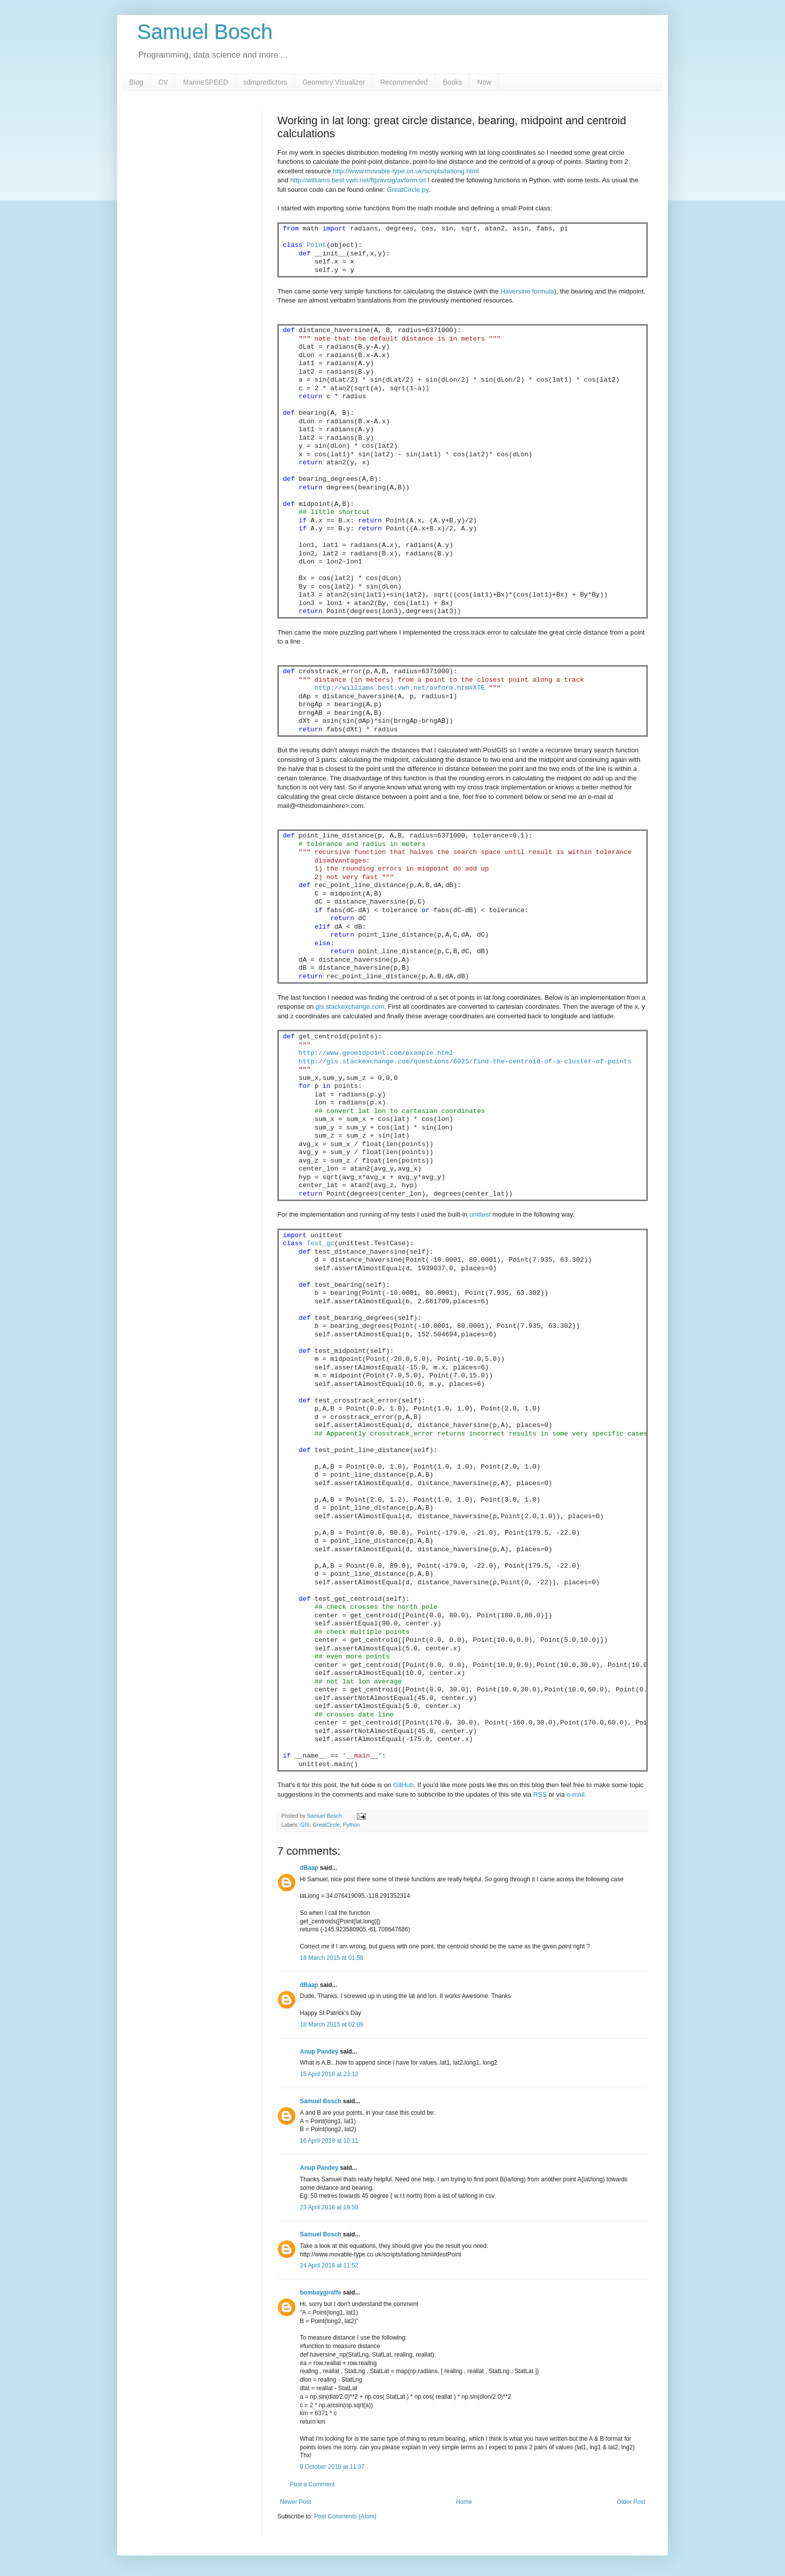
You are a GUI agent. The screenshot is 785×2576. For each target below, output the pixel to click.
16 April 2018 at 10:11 (329, 2140)
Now (484, 82)
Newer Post (295, 2501)
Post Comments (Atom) (345, 2516)
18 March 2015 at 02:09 (331, 2024)
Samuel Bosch (205, 32)
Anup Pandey (319, 2051)
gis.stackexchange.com (349, 1006)
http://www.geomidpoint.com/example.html (376, 1053)
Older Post (631, 2501)
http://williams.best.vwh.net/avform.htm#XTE (399, 688)
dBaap (309, 1867)
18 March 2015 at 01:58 (331, 1957)
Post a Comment (312, 2484)
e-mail (576, 1794)
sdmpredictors (265, 82)
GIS (305, 1825)
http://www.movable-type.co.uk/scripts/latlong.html (406, 171)
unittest (480, 1214)
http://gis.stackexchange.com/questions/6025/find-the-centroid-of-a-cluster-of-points (465, 1061)
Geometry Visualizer (333, 82)
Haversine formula (527, 291)
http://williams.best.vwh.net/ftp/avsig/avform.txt (358, 180)
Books (452, 82)
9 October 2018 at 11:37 (332, 2466)
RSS (540, 1794)
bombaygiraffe (320, 2292)
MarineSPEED (205, 82)
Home (464, 2501)
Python (351, 1825)
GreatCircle (326, 1825)
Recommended (404, 82)
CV (163, 82)
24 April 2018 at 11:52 (329, 2265)
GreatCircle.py (407, 189)
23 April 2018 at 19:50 (329, 2207)
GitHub (403, 1785)
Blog (136, 82)
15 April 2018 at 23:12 (329, 2074)
